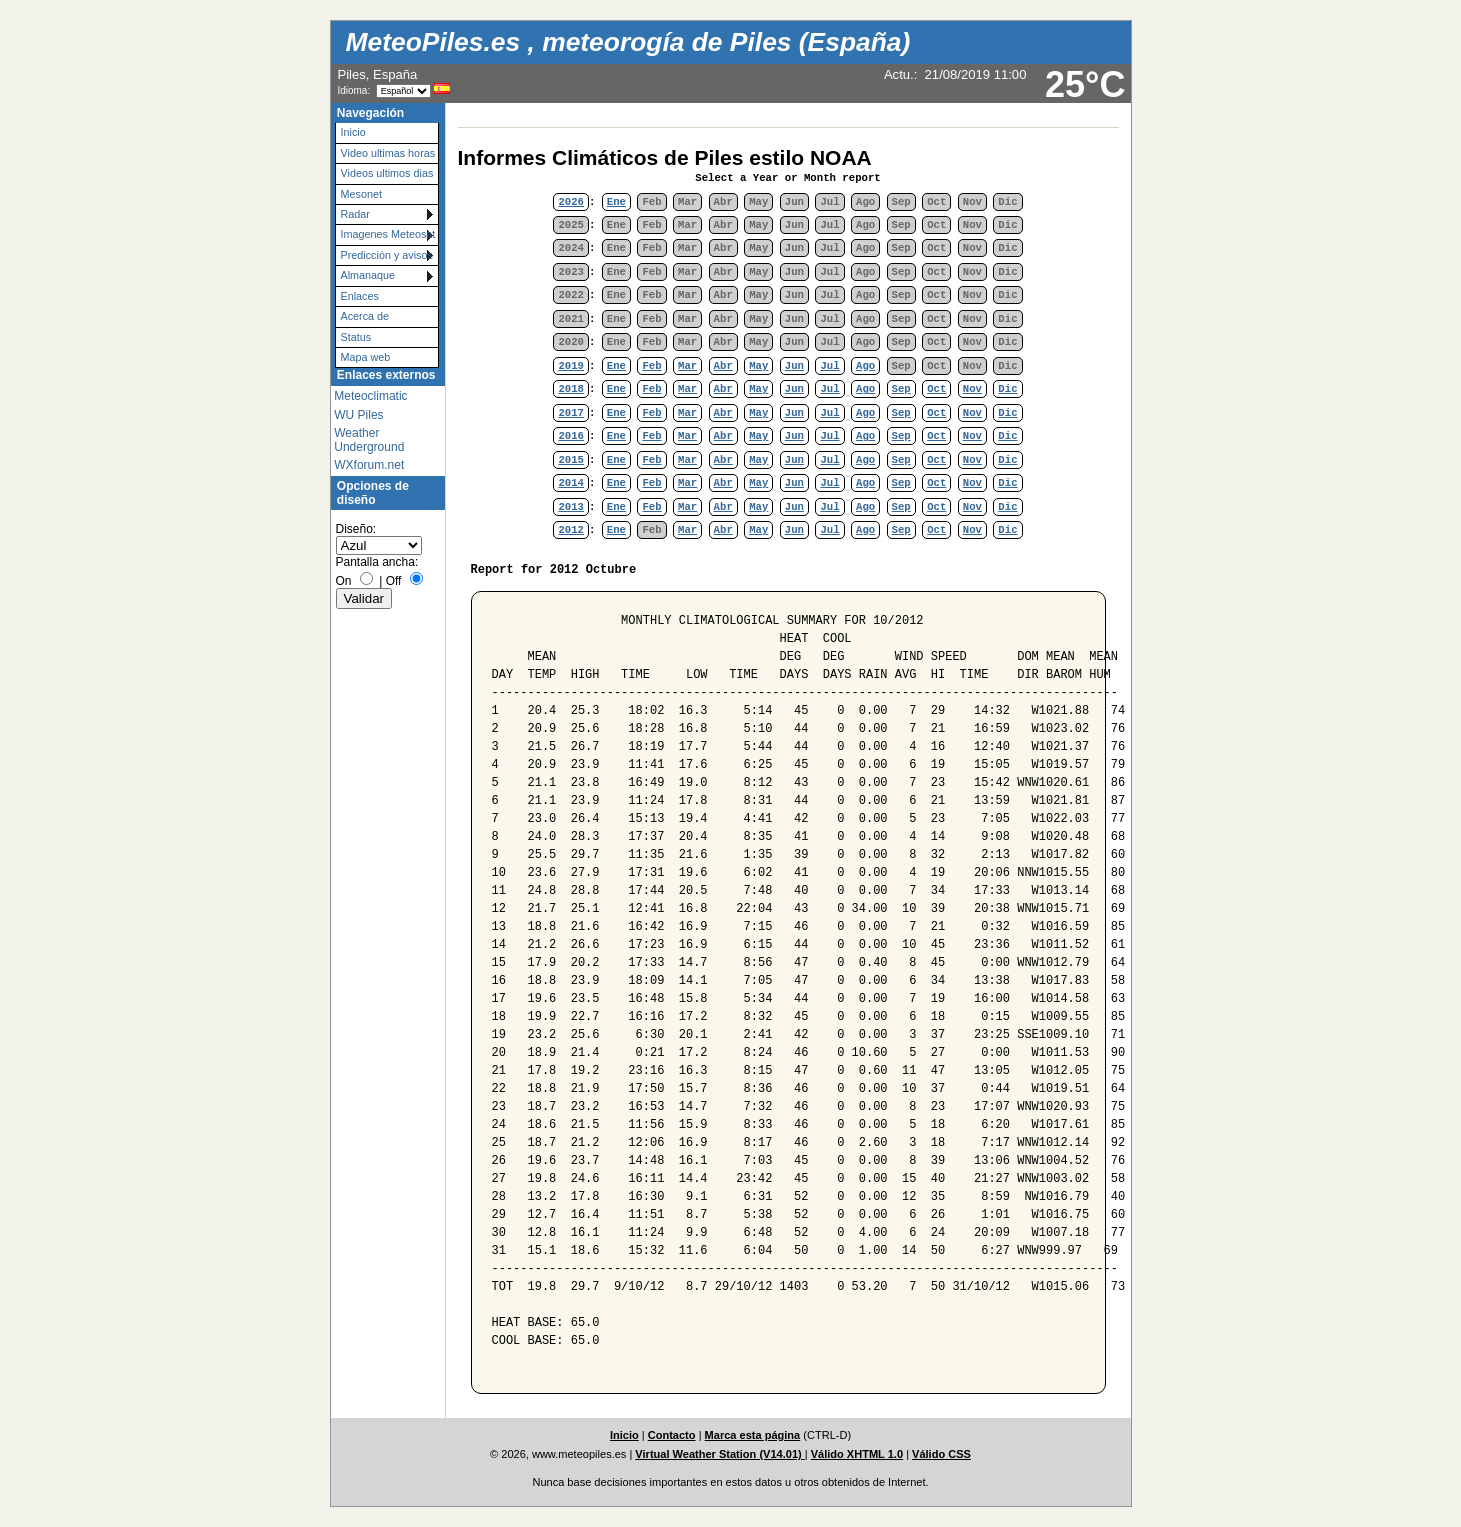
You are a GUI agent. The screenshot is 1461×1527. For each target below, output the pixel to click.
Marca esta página (753, 1435)
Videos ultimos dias (387, 173)
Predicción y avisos (387, 255)
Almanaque (368, 275)
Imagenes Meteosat (388, 234)
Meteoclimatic (370, 396)
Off (394, 581)
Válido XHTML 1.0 (857, 1454)
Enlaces (360, 296)
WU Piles (358, 415)
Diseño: (356, 529)
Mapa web (366, 357)
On (344, 581)
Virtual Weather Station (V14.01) (719, 1454)
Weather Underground (369, 440)
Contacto (672, 1435)
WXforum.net (369, 465)
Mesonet (361, 194)
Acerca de (365, 316)
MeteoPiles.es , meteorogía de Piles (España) (628, 42)
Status (356, 337)
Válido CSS (941, 1454)
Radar (355, 214)
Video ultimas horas (388, 153)
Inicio (353, 132)
